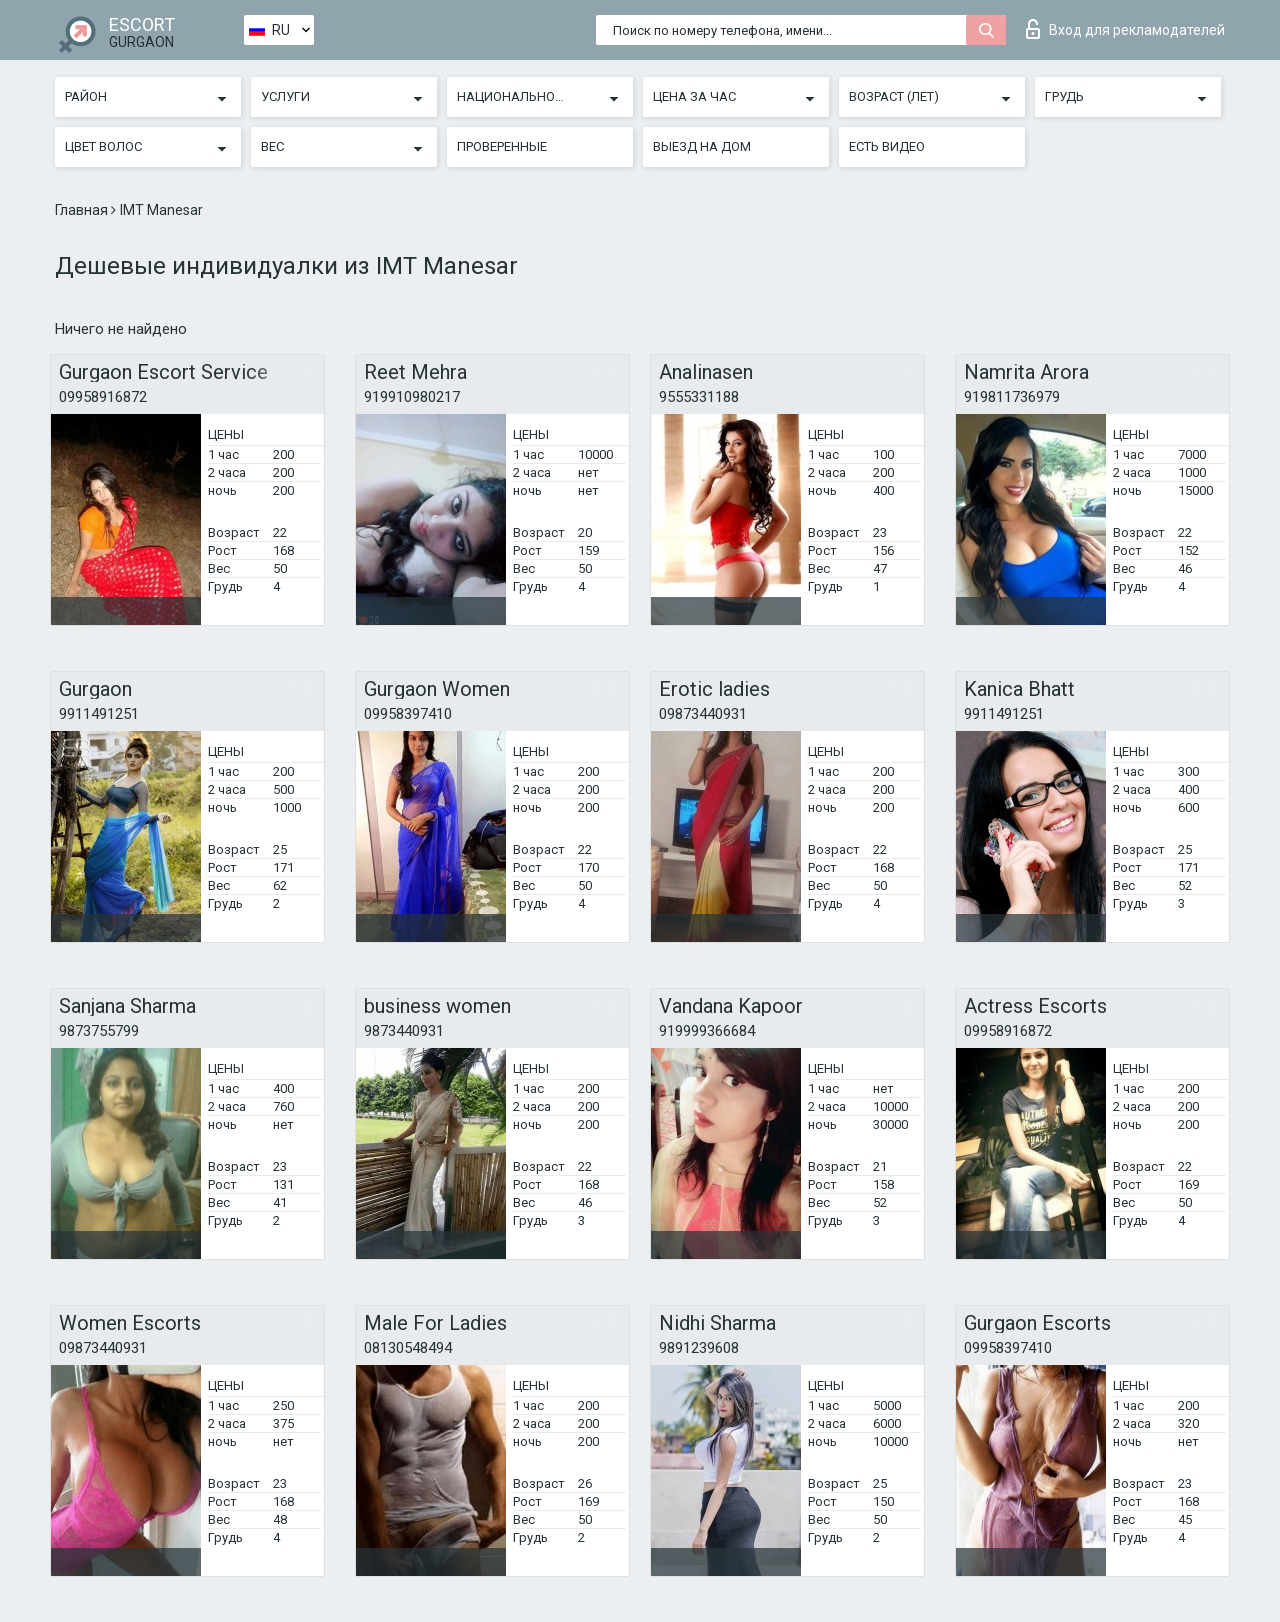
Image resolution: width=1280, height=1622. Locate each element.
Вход (1125, 29)
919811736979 (1012, 397)
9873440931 (404, 1031)
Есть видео (887, 146)
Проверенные (502, 146)
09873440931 (703, 714)
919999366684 (707, 1031)
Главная (83, 210)
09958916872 (103, 397)
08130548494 (408, 1348)
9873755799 (99, 1031)
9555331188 (699, 397)
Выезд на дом (702, 146)
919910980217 (412, 397)
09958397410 (408, 714)
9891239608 (699, 1348)
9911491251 (99, 714)
